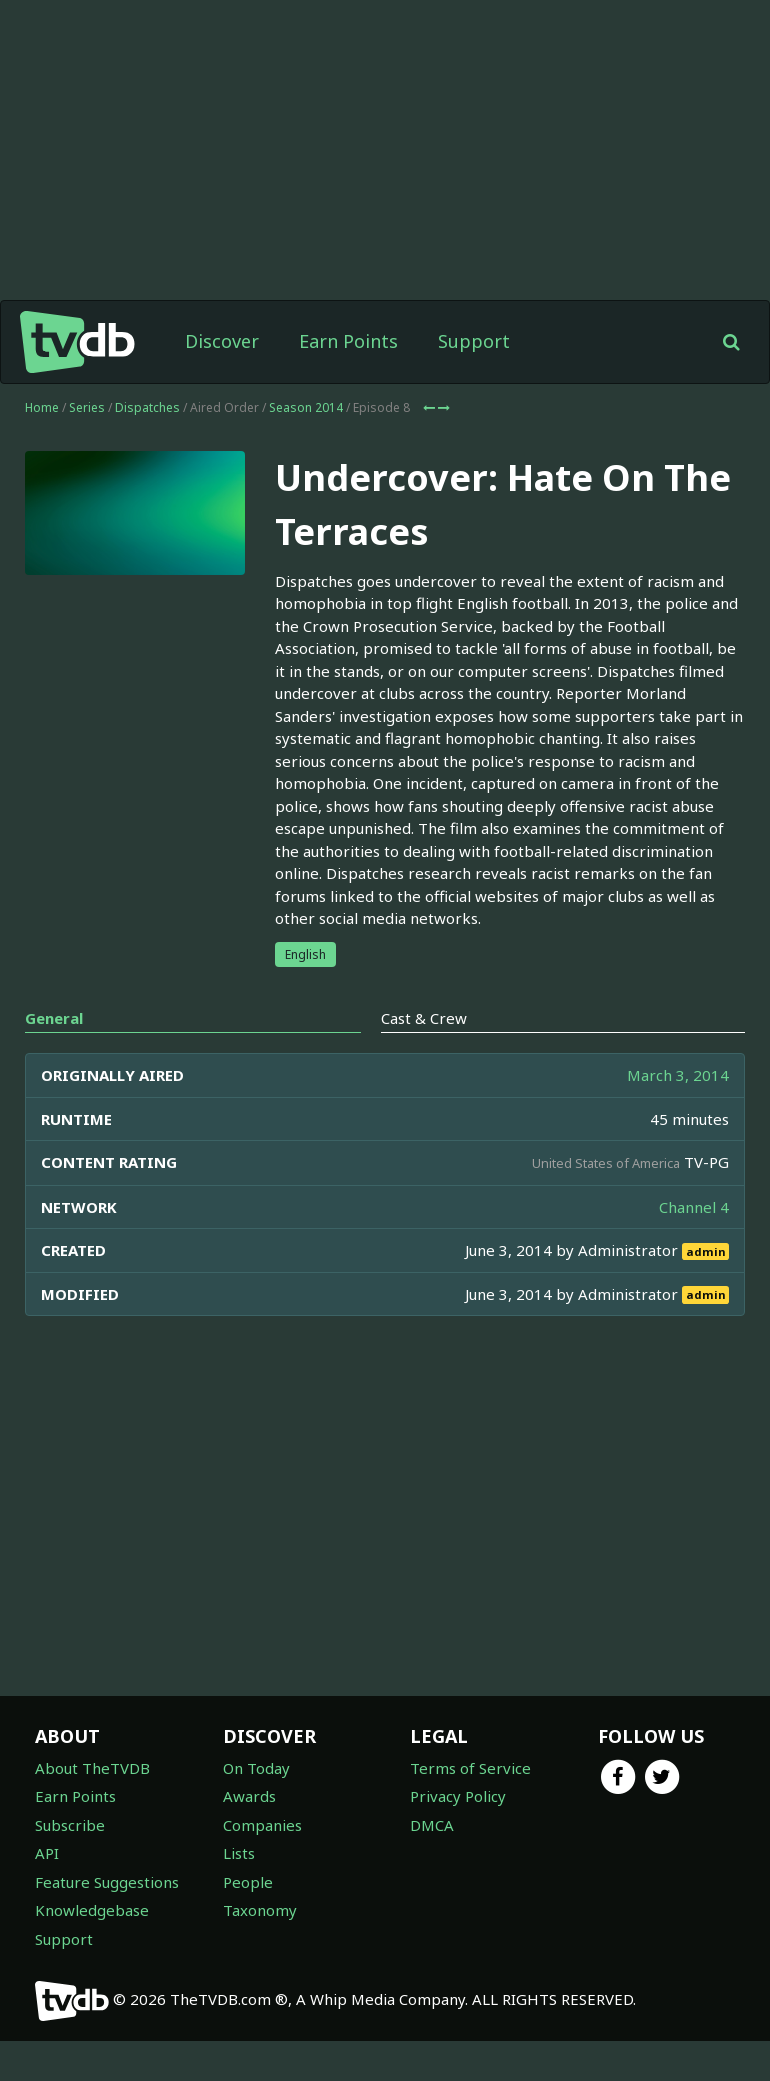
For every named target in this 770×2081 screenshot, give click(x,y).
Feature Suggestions (107, 1882)
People (248, 1882)
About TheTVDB (92, 1768)
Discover (222, 341)
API (47, 1853)
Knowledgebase (92, 1910)
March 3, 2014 (678, 1075)
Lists (239, 1853)
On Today (256, 1768)
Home (42, 407)
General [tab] (54, 1018)
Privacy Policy (458, 1796)
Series (87, 407)
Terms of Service (470, 1768)
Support (474, 341)
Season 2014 (306, 407)
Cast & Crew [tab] (424, 1018)
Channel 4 (694, 1207)
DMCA (432, 1825)
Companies (262, 1825)
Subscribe (70, 1825)
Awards (249, 1796)
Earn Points (348, 341)
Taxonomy (260, 1910)
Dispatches (147, 407)
